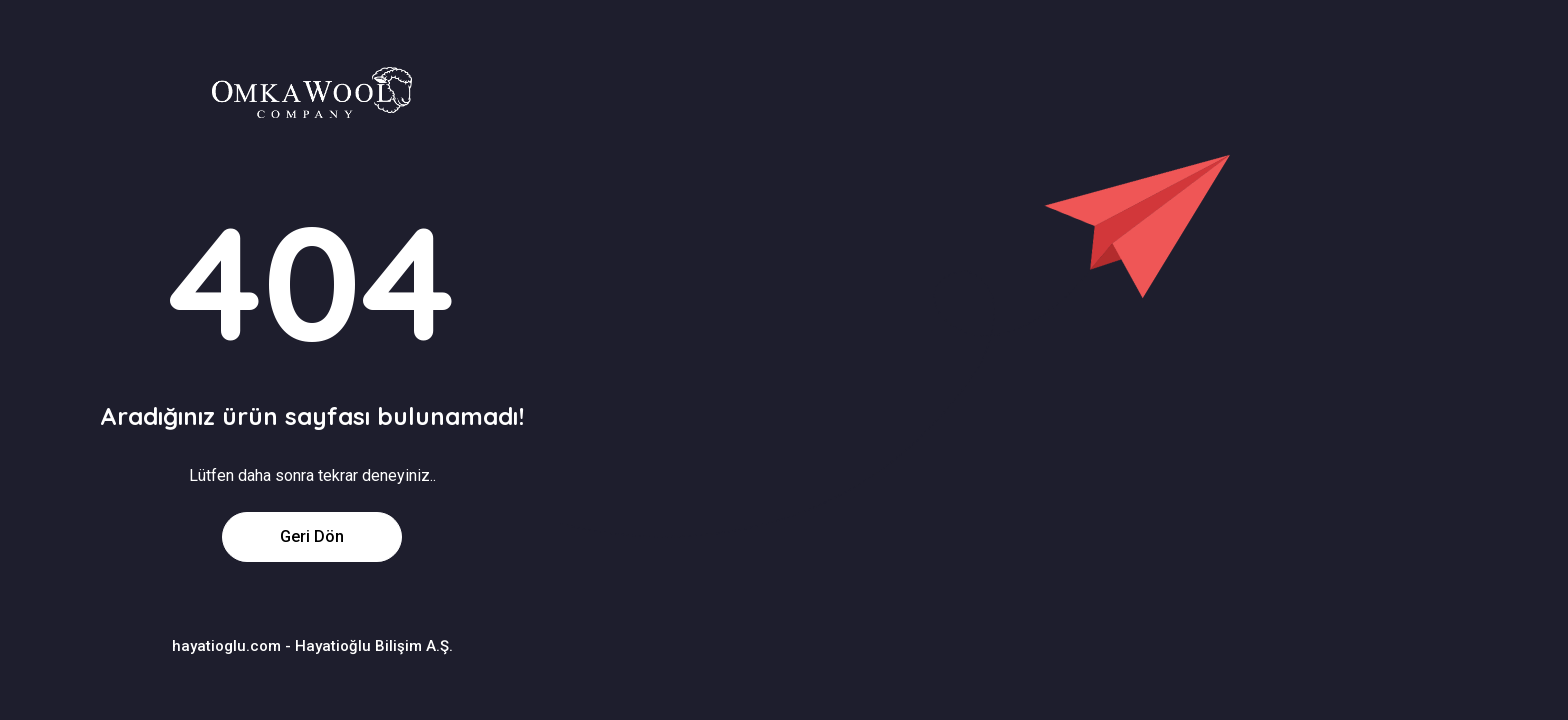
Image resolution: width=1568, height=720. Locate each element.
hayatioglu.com (226, 646)
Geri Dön (312, 536)
